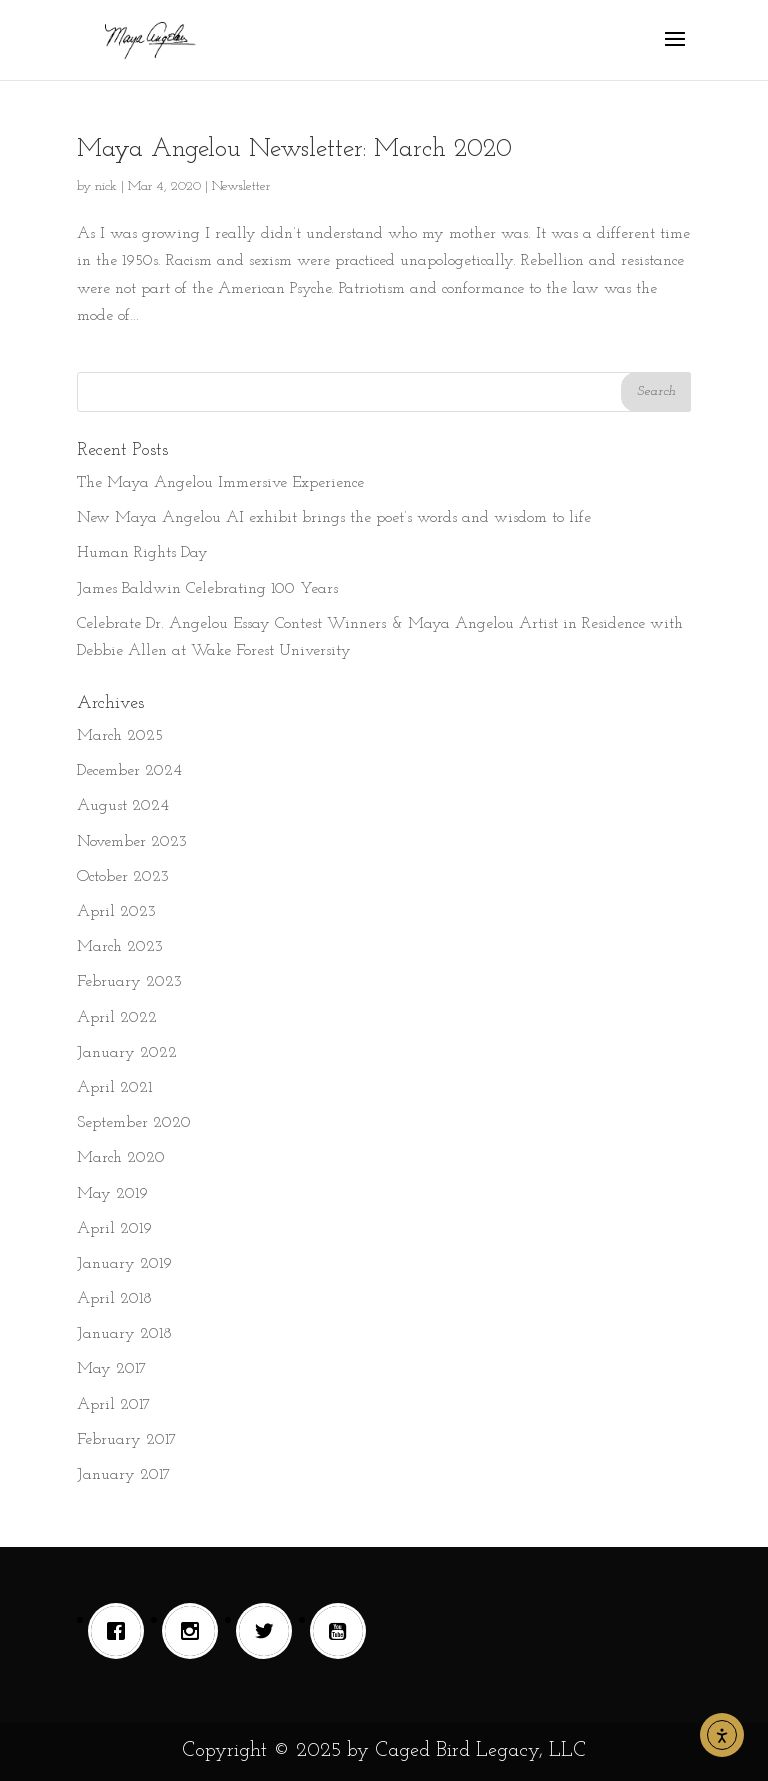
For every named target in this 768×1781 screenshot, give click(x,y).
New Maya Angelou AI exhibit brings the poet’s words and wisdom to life (334, 518)
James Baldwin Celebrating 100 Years (207, 589)
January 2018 (124, 1334)
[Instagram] (195, 1631)
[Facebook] (121, 1631)
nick (106, 186)
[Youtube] (343, 1631)
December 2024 (129, 771)
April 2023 (116, 912)
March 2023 (120, 947)
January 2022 (127, 1053)
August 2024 (123, 806)
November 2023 (132, 842)
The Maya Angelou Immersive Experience (220, 483)
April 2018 (114, 1299)
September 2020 (134, 1123)
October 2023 (123, 877)
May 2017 (112, 1369)
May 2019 (112, 1194)
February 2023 (129, 982)
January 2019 (124, 1264)
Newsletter (241, 186)
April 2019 (114, 1229)
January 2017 (124, 1475)
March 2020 (121, 1158)
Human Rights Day (142, 553)
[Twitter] (269, 1631)
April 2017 (114, 1405)
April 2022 (117, 1018)
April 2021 (114, 1088)
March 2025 (120, 736)
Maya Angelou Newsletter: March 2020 (294, 149)
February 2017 (127, 1440)
